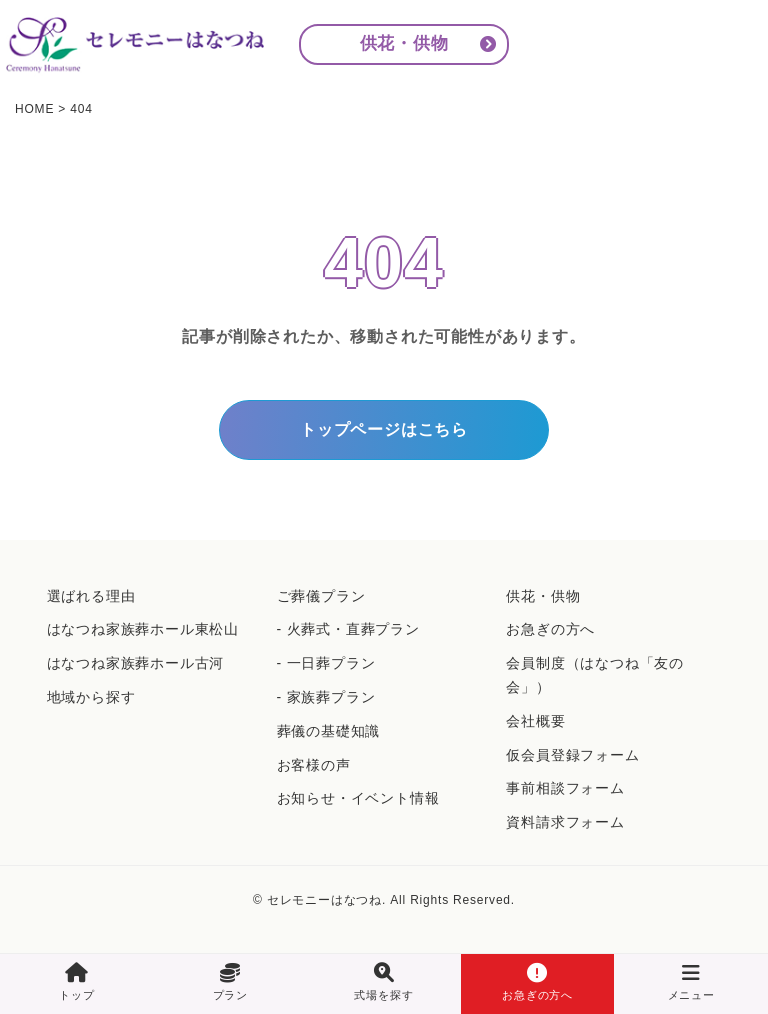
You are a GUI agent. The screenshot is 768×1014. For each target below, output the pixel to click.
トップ (76, 982)
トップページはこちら (384, 429)
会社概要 (535, 721)
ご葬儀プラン (321, 596)
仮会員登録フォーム (572, 755)
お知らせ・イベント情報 (358, 798)
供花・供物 (404, 43)
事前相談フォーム (565, 788)
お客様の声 (314, 765)
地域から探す (91, 697)
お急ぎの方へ (550, 629)
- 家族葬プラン (326, 697)
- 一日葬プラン (326, 663)
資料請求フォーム (565, 822)
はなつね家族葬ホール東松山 (143, 629)
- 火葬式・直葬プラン (348, 629)
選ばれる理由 (91, 596)
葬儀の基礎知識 (329, 731)
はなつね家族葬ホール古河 (136, 663)
